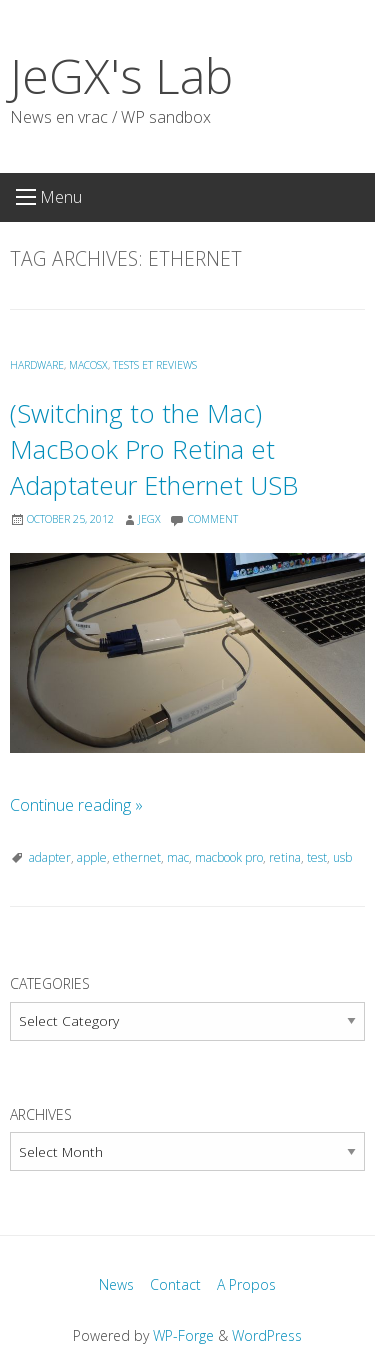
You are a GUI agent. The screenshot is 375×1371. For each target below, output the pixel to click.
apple (92, 857)
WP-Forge (183, 1335)
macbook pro (229, 857)
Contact (175, 1284)
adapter (50, 857)
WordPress (267, 1335)
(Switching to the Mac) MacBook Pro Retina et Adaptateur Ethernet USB (154, 449)
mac (178, 857)
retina (285, 857)
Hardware (37, 365)
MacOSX (88, 365)
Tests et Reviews (155, 365)
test (317, 857)
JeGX (149, 519)
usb (342, 857)
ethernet (137, 857)
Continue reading (76, 805)
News (116, 1284)
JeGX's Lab (121, 75)
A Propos (246, 1284)
